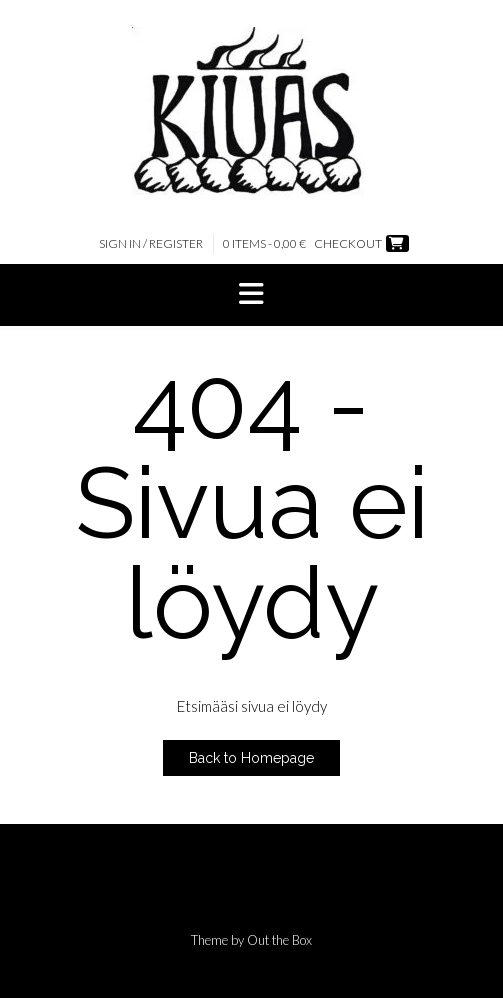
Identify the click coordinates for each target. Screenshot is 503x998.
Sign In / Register (151, 243)
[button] (251, 295)
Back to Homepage (251, 758)
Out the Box (279, 940)
